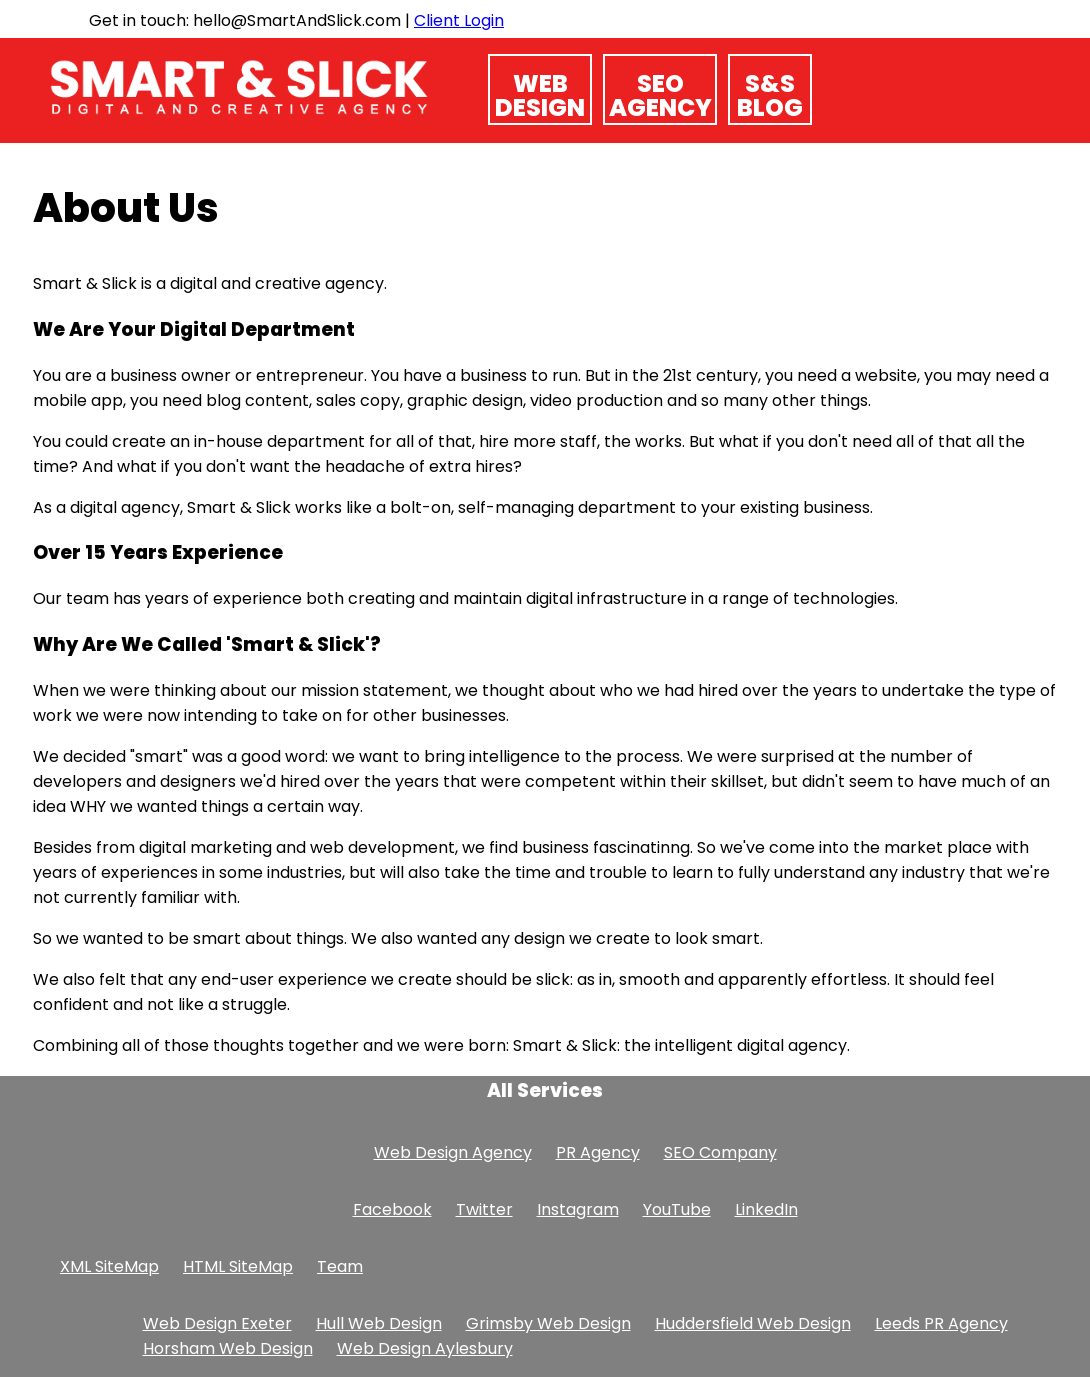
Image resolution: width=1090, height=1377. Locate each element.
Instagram (578, 1209)
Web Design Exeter (217, 1323)
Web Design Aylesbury (425, 1348)
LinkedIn (766, 1209)
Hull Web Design (379, 1323)
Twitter (484, 1209)
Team (340, 1266)
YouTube (677, 1209)
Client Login (459, 20)
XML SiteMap (109, 1266)
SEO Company (720, 1152)
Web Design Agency (453, 1152)
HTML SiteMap (238, 1266)
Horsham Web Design (228, 1348)
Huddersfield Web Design (753, 1323)
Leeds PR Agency (941, 1323)
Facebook (392, 1209)
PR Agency (598, 1152)
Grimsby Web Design (548, 1323)
